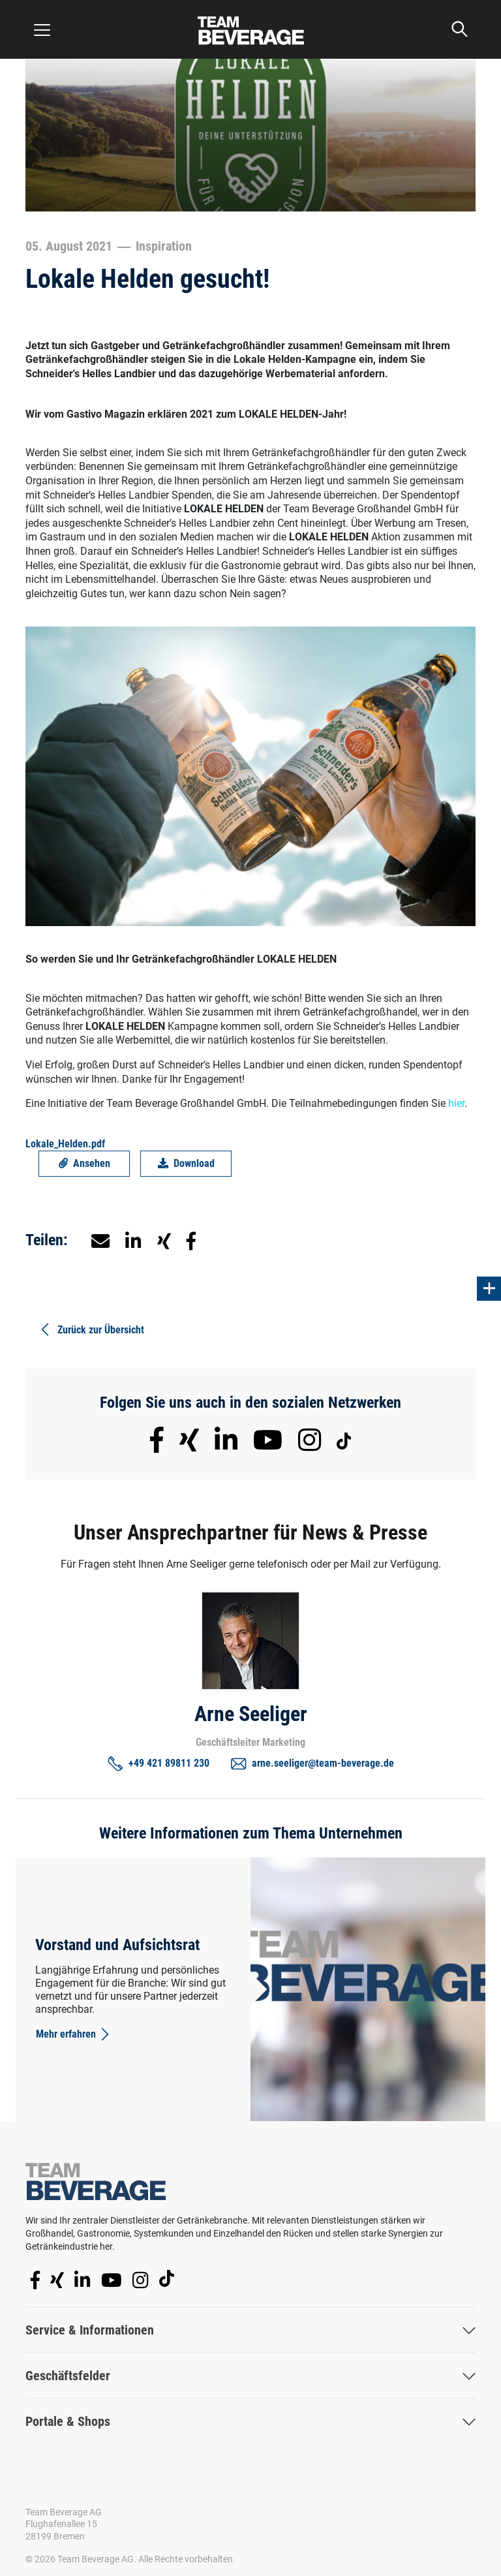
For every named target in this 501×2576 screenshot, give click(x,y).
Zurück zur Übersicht (91, 1329)
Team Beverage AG (63, 2512)
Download (186, 1163)
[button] (133, 1239)
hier (456, 1103)
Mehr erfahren (74, 2034)
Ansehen (84, 1163)
